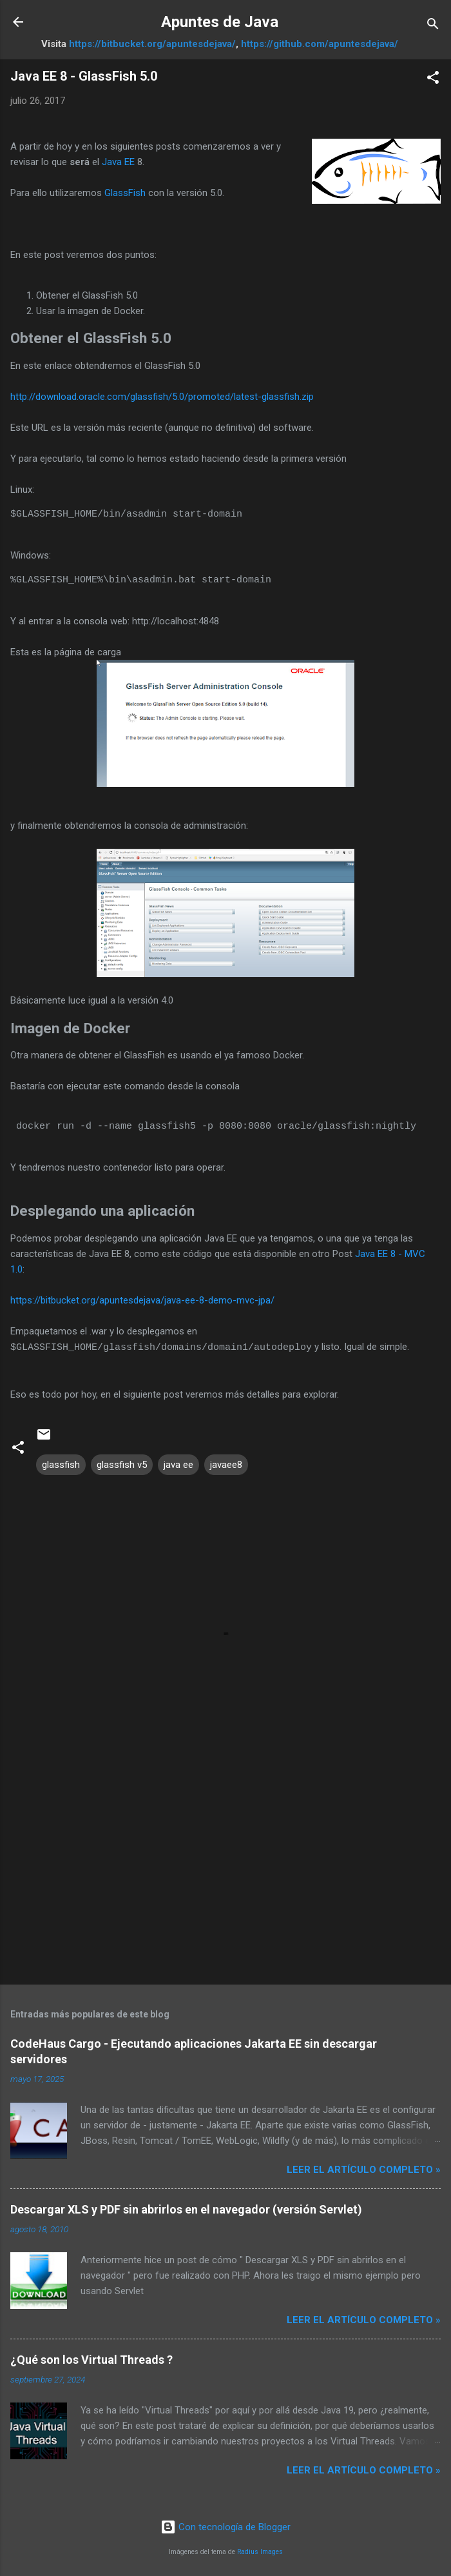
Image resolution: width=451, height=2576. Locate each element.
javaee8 (226, 1464)
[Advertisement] (225, 1873)
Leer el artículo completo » (364, 2169)
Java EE (118, 162)
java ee (178, 1464)
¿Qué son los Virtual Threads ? (91, 2359)
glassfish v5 (122, 1464)
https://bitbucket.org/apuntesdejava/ (152, 44)
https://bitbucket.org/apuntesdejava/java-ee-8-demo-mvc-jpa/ (142, 1300)
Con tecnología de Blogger (225, 2526)
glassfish (61, 1464)
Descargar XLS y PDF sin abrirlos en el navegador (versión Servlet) (186, 2208)
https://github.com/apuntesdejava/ (319, 44)
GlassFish (125, 193)
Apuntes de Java (219, 22)
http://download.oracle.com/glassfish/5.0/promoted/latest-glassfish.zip (162, 396)
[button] (433, 80)
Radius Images (260, 2551)
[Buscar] (433, 26)
